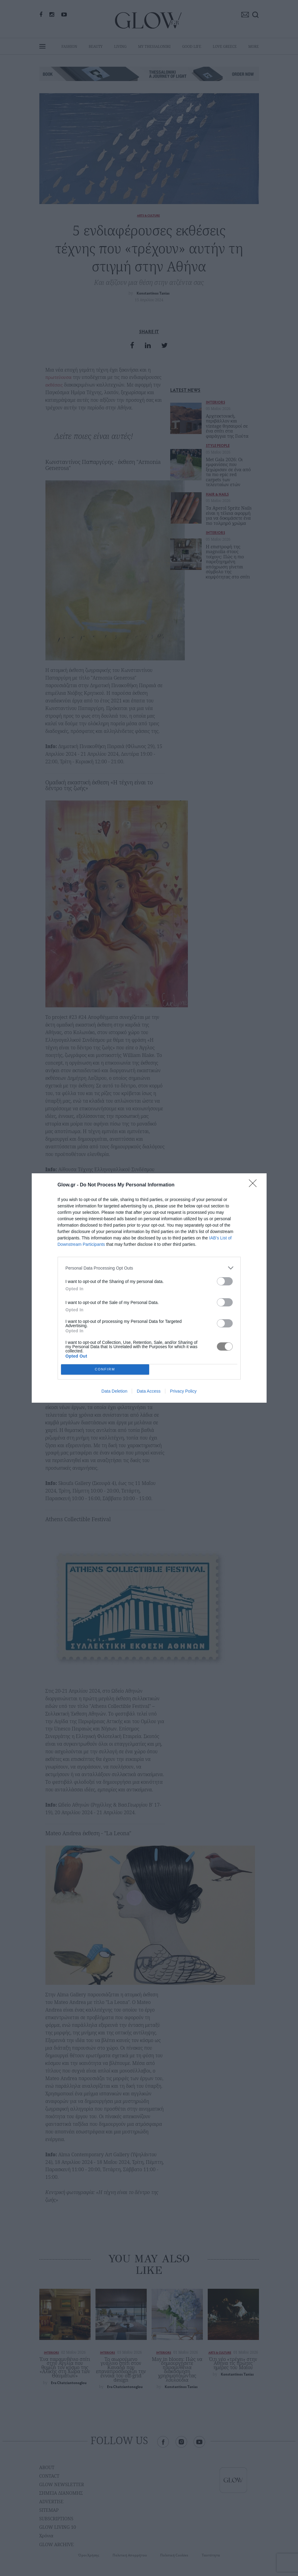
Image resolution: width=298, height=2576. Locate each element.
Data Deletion (114, 1391)
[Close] (254, 1185)
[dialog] (149, 1288)
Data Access (148, 1391)
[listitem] (149, 1268)
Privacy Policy (183, 1391)
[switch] (225, 1281)
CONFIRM (105, 1369)
